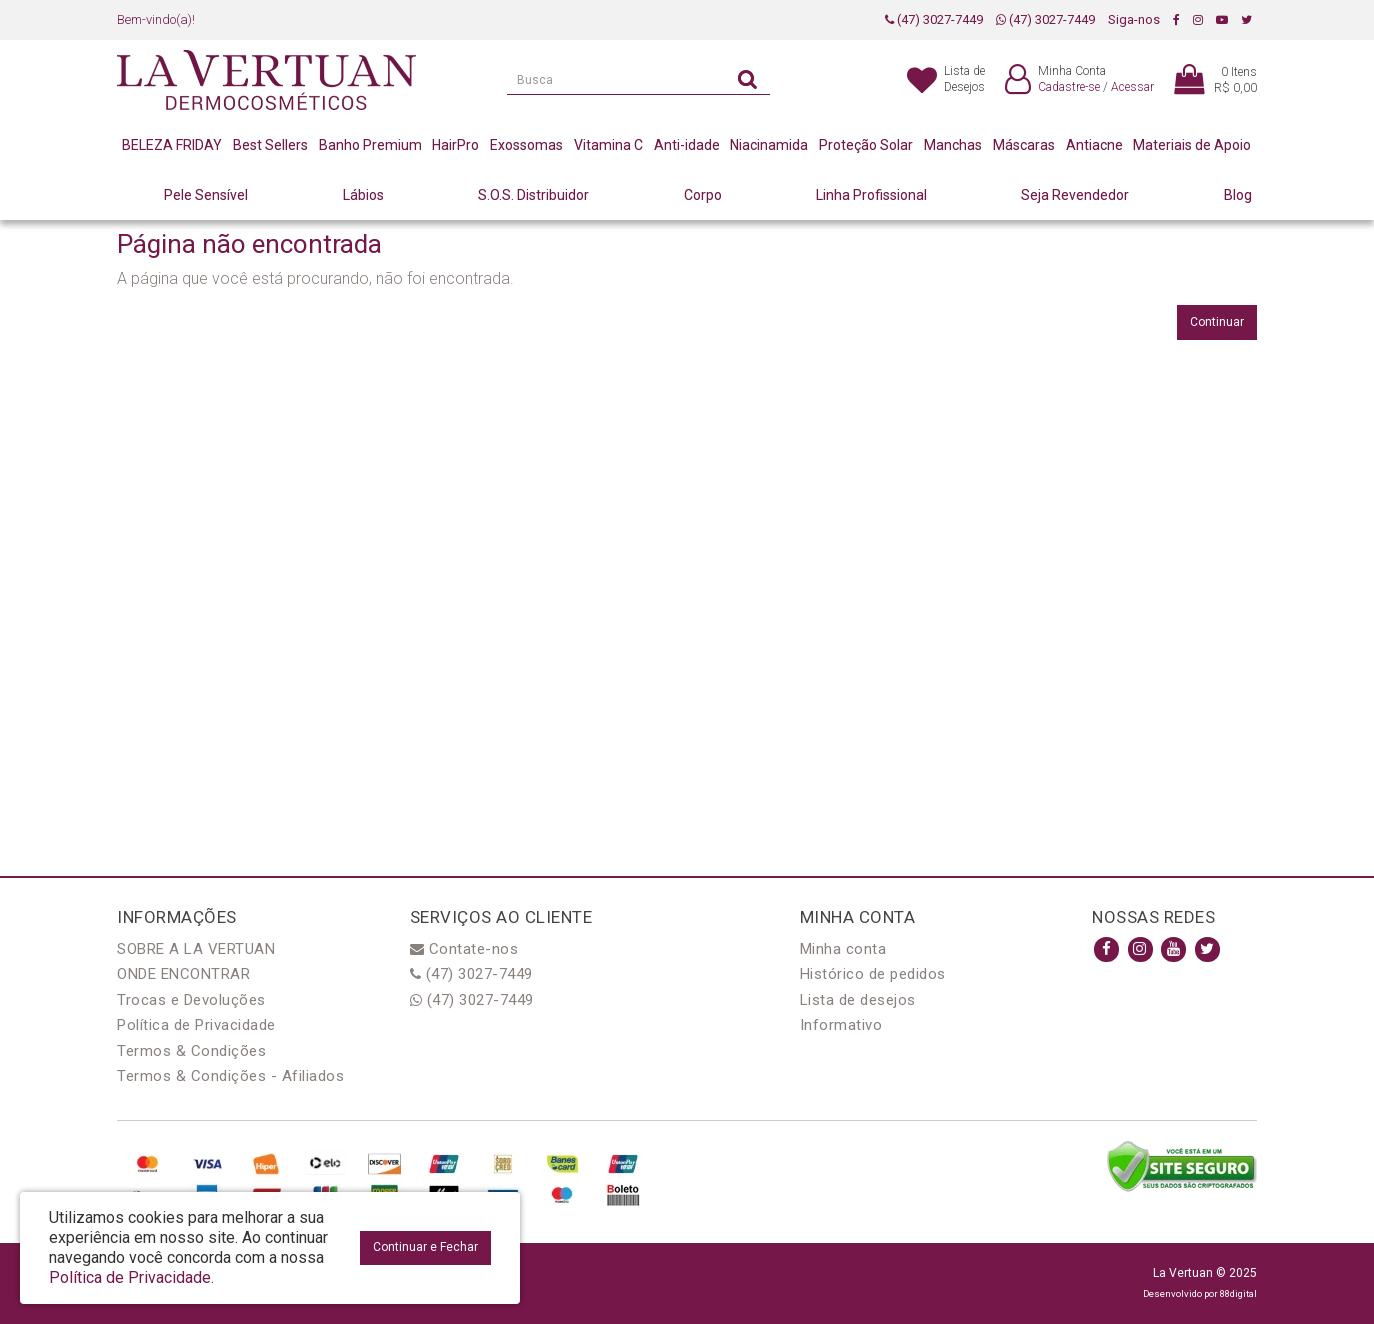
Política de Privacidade (196, 1025)
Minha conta (843, 949)
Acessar (1132, 87)
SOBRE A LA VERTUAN (196, 949)
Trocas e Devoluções (191, 1000)
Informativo (841, 1025)
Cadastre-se (1069, 87)
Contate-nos (464, 949)
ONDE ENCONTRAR (183, 974)
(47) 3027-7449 (934, 19)
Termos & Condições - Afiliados (230, 1076)
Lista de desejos (858, 1000)
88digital (1238, 1293)
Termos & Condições (191, 1051)
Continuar (1217, 322)
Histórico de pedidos (873, 974)
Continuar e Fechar (425, 1247)
